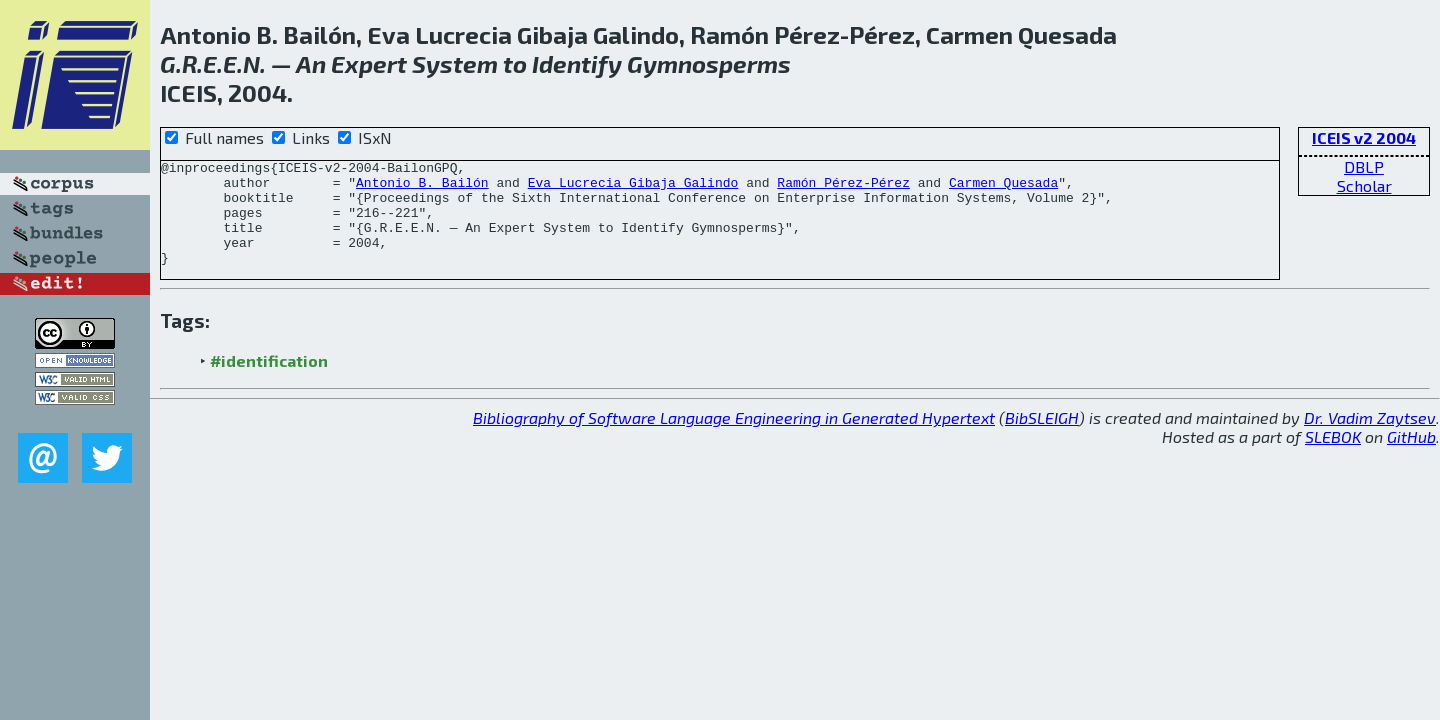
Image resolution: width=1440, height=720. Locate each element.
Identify (577, 63)
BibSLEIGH (1042, 438)
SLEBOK (1333, 457)
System (455, 63)
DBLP (1364, 166)
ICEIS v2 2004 (1364, 137)
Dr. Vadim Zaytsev (1370, 438)
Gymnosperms (709, 63)
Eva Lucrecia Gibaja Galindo (633, 188)
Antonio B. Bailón (422, 188)
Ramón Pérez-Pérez (843, 188)
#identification (269, 381)
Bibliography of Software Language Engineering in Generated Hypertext (734, 438)
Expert (369, 63)
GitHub (1411, 457)
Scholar (1364, 185)
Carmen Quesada (1003, 188)
